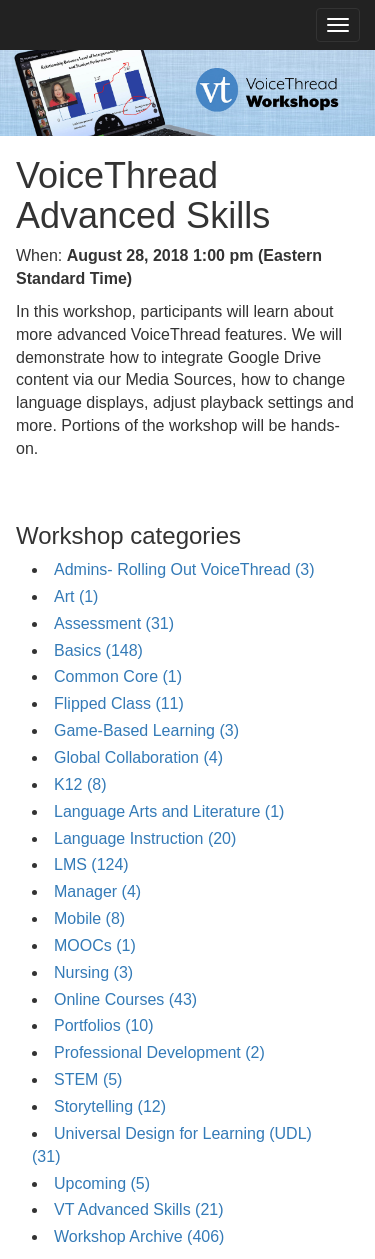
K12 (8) (80, 784)
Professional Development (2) (159, 1052)
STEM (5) (88, 1079)
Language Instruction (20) (145, 838)
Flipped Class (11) (119, 703)
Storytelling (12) (110, 1106)
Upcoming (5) (102, 1183)
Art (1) (76, 596)
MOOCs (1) (95, 945)
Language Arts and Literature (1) (169, 811)
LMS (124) (91, 864)
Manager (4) (97, 891)
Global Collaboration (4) (138, 757)
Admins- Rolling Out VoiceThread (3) (184, 569)
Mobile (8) (89, 918)
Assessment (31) (114, 623)
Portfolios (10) (104, 1025)
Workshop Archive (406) (139, 1236)
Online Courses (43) (125, 999)
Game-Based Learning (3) (146, 730)
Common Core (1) (118, 676)
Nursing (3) (93, 972)
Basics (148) (98, 650)
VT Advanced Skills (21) (139, 1209)
